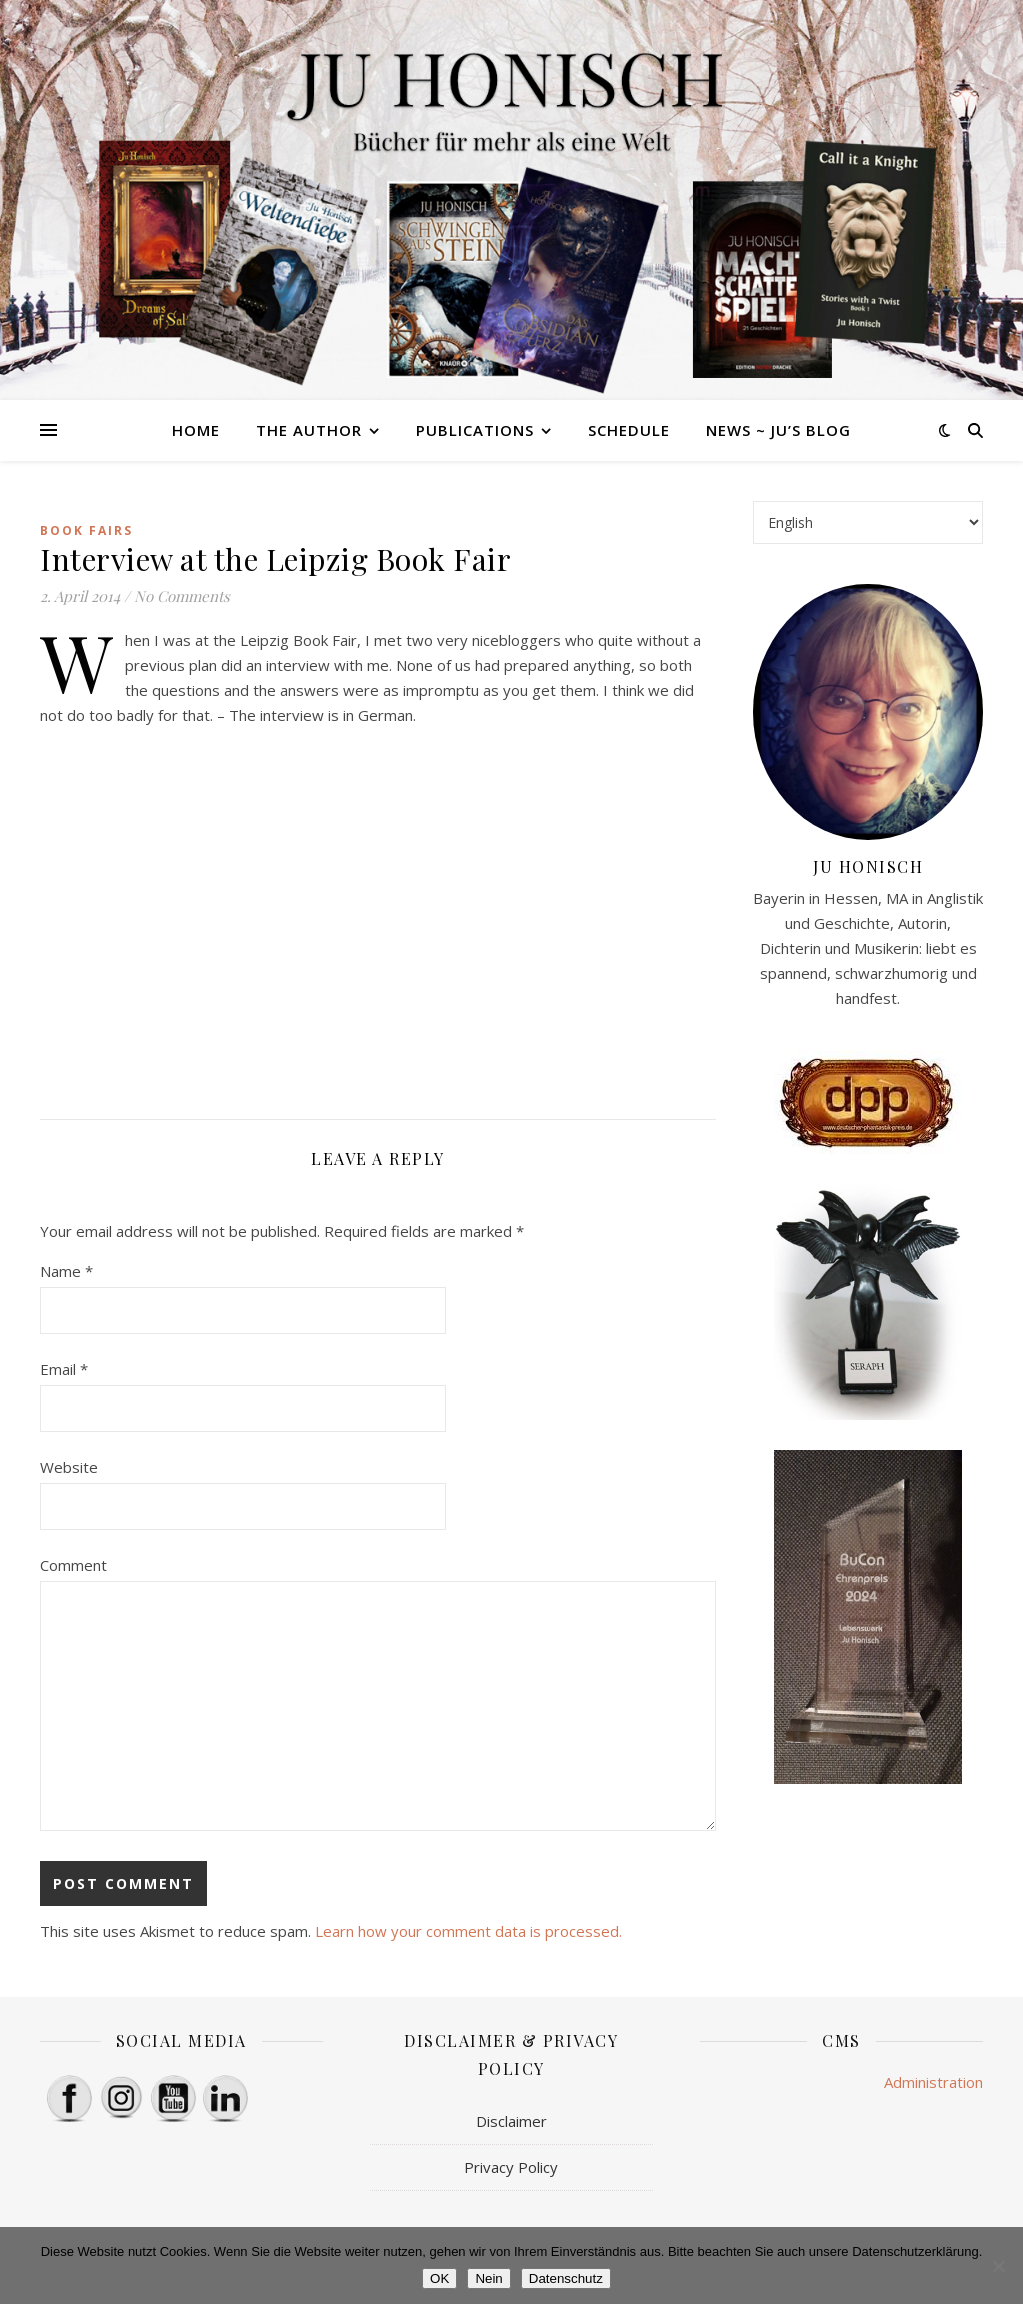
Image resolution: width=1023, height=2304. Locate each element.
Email (64, 1369)
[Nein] (998, 2266)
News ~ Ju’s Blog (778, 430)
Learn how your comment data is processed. (468, 1931)
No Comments (182, 596)
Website (69, 1467)
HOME (196, 430)
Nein (488, 2278)
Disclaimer (511, 2121)
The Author (309, 430)
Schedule (629, 430)
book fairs (86, 530)
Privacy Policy (511, 2167)
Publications (475, 430)
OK (439, 2278)
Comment (73, 1565)
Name (66, 1271)
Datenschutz (566, 2278)
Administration (933, 2082)
